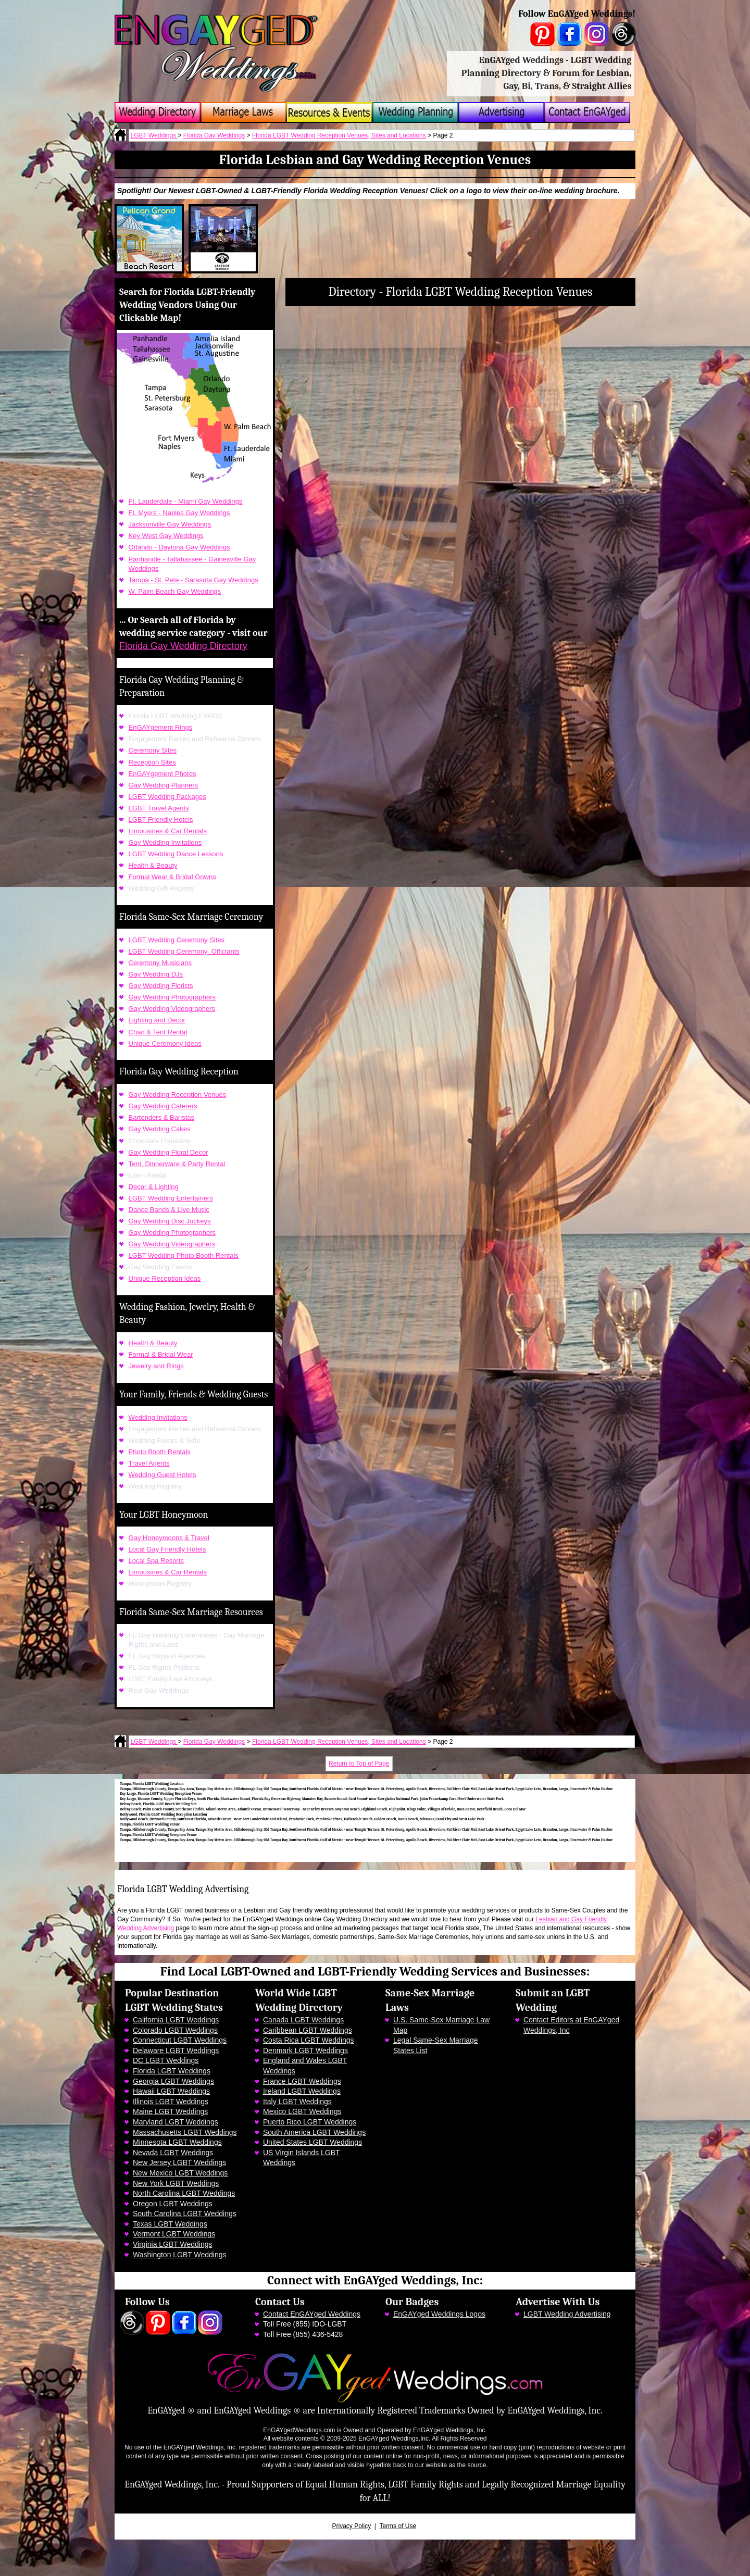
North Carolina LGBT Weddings (184, 2193)
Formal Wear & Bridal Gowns (172, 877)
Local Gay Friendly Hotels (167, 1549)
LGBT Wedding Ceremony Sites (177, 940)
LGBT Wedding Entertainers (171, 1198)
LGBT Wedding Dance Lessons (176, 854)
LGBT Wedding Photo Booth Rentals (184, 1255)
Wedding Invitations (158, 1417)
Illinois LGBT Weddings (170, 2101)
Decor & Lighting (154, 1187)
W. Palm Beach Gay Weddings (175, 591)
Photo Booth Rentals (160, 1452)
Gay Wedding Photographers (172, 997)
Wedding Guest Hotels (162, 1475)
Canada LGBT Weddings (303, 2020)
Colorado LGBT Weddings (175, 2030)
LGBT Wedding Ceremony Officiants (184, 951)
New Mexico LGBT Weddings (180, 2173)
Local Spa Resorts (156, 1561)
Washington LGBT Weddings (180, 2254)
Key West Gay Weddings (166, 536)
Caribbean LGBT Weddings (307, 2030)
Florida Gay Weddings (214, 135)
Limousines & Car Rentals (168, 831)
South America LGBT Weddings (314, 2132)
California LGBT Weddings (176, 2020)
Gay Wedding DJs (156, 974)
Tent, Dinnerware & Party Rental (177, 1164)
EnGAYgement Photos (162, 774)
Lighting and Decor (157, 1020)
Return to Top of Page (359, 1763)
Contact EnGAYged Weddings (311, 2314)
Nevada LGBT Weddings (173, 2152)
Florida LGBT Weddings (171, 2071)
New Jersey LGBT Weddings (179, 2162)
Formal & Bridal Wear (161, 1354)
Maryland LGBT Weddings (175, 2122)
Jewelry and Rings (156, 1366)
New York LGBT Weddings (176, 2183)
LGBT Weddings (154, 135)
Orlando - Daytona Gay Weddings (179, 547)
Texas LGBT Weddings (170, 2224)
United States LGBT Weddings (312, 2142)
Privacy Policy (351, 2526)
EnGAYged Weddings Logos (439, 2314)
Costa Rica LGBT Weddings (308, 2040)
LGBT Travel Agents (159, 808)
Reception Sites (152, 762)
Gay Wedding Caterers (163, 1106)
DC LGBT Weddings (165, 2060)
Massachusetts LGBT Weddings (184, 2132)
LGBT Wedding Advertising (567, 2314)
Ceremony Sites (153, 750)
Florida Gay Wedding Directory (183, 646)
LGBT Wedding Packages (167, 797)
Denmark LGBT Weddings (305, 2050)
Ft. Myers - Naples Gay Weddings (179, 513)
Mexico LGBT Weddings (302, 2111)
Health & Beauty (153, 865)
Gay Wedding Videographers (172, 1008)
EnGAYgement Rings (161, 727)
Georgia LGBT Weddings (173, 2081)
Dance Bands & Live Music (169, 1210)
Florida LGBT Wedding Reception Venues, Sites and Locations (339, 135)
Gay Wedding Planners (163, 785)
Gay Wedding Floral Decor (168, 1152)
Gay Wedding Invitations (165, 842)
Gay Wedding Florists (161, 986)
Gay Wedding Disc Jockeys (170, 1221)
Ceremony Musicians (160, 963)
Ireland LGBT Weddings (302, 2091)
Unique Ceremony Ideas (165, 1043)
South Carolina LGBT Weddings (184, 2213)
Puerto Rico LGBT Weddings (309, 2122)
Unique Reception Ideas (165, 1278)
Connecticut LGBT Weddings (180, 2040)
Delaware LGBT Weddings (176, 2050)
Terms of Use (397, 2526)
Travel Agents (149, 1463)
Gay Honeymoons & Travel (169, 1538)
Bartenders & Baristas (161, 1117)
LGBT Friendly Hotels (161, 819)
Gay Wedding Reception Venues (178, 1094)
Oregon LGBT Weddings (173, 2203)
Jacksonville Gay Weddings (170, 524)
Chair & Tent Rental (158, 1032)
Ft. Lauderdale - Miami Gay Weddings (186, 501)
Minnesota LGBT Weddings (177, 2142)
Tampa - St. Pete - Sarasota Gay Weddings (193, 580)
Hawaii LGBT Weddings (171, 2091)
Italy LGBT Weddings (297, 2101)
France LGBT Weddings (302, 2081)
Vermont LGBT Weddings (174, 2234)
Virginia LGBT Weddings (173, 2244)
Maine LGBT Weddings (170, 2111)
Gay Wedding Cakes (160, 1129)
